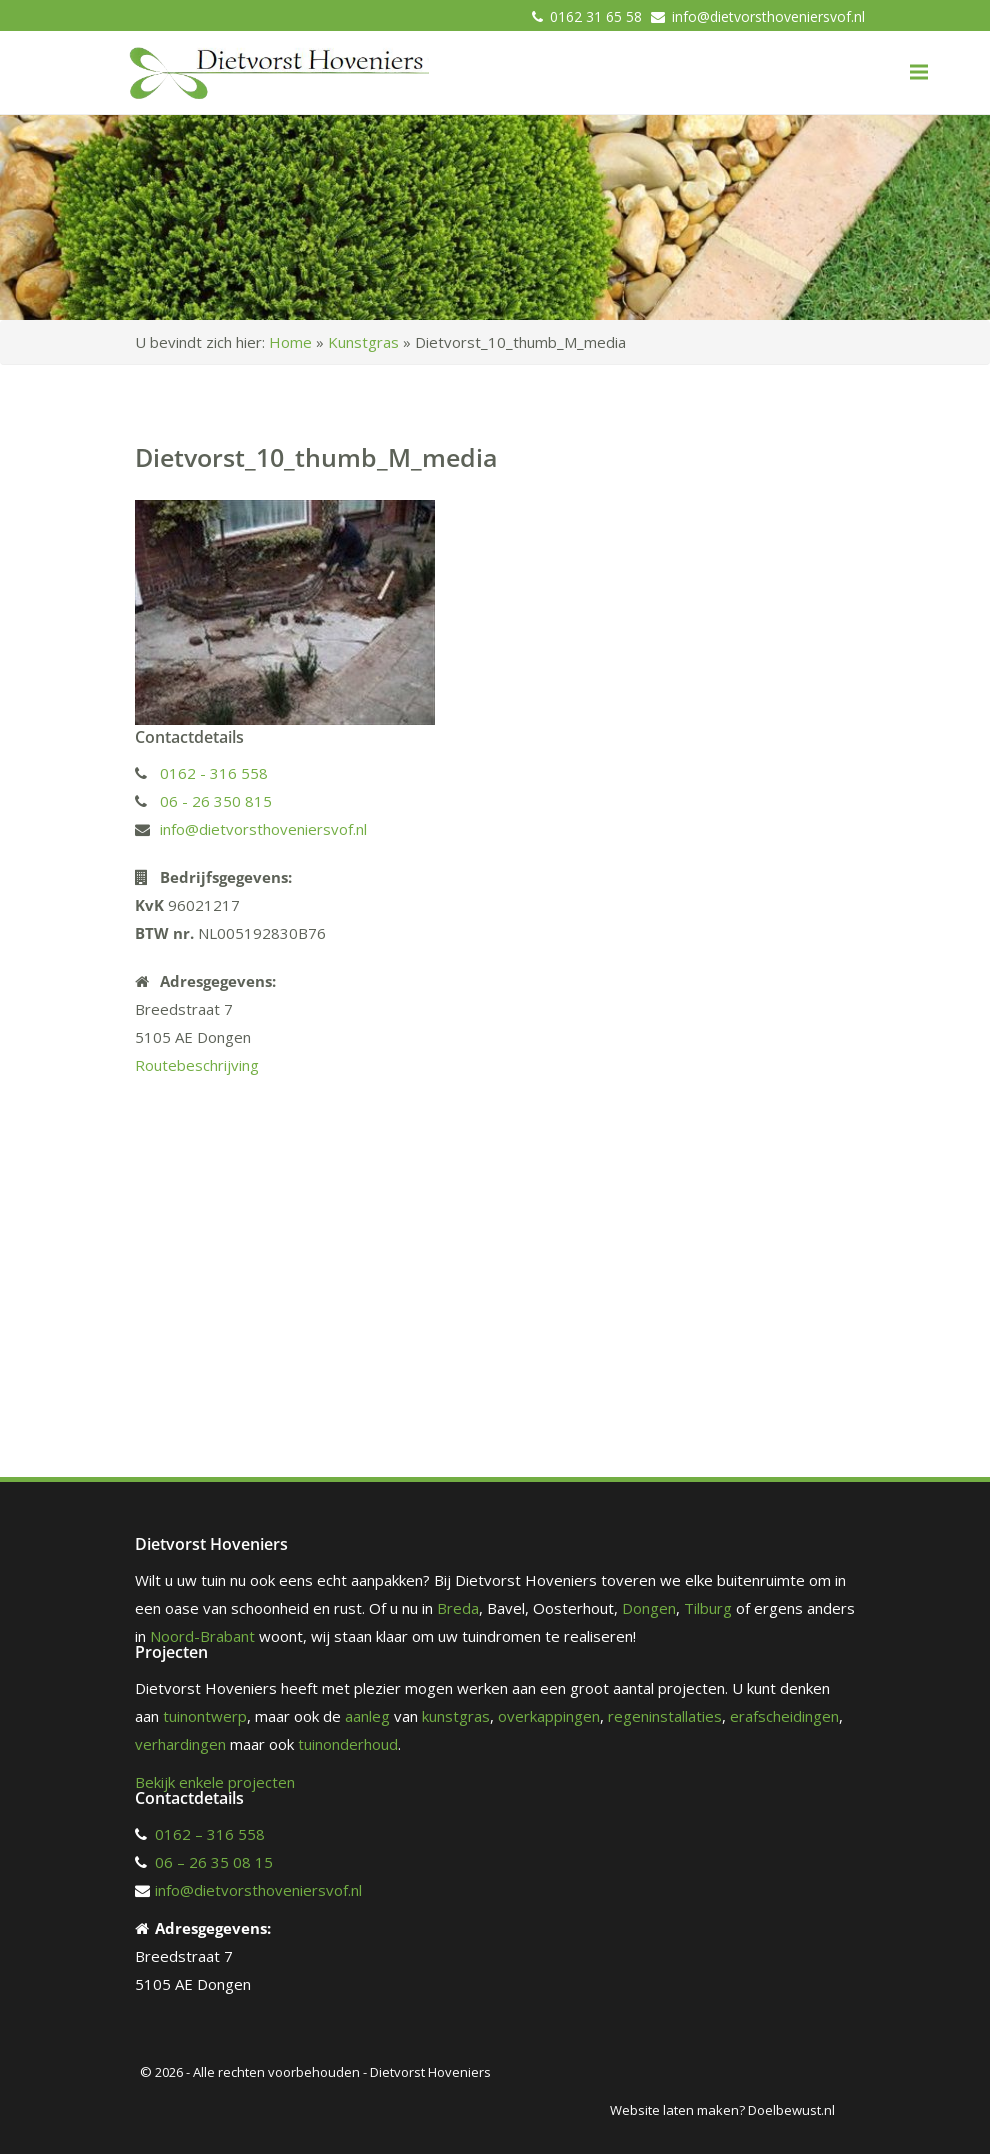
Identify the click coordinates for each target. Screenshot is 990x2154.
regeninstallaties (665, 1716)
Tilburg (708, 1608)
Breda (458, 1608)
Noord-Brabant (202, 1636)
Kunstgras (363, 342)
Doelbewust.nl (791, 2110)
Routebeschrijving (197, 1065)
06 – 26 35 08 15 (214, 1862)
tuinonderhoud (348, 1744)
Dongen (649, 1608)
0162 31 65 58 (596, 16)
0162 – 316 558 (210, 1834)
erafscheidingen (784, 1716)
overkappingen (549, 1716)
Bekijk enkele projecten (215, 1782)
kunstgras (456, 1716)
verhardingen (180, 1744)
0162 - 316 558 (214, 773)
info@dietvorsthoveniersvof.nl (768, 16)
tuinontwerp (205, 1716)
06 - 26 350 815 (216, 801)
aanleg (367, 1716)
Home (290, 342)
